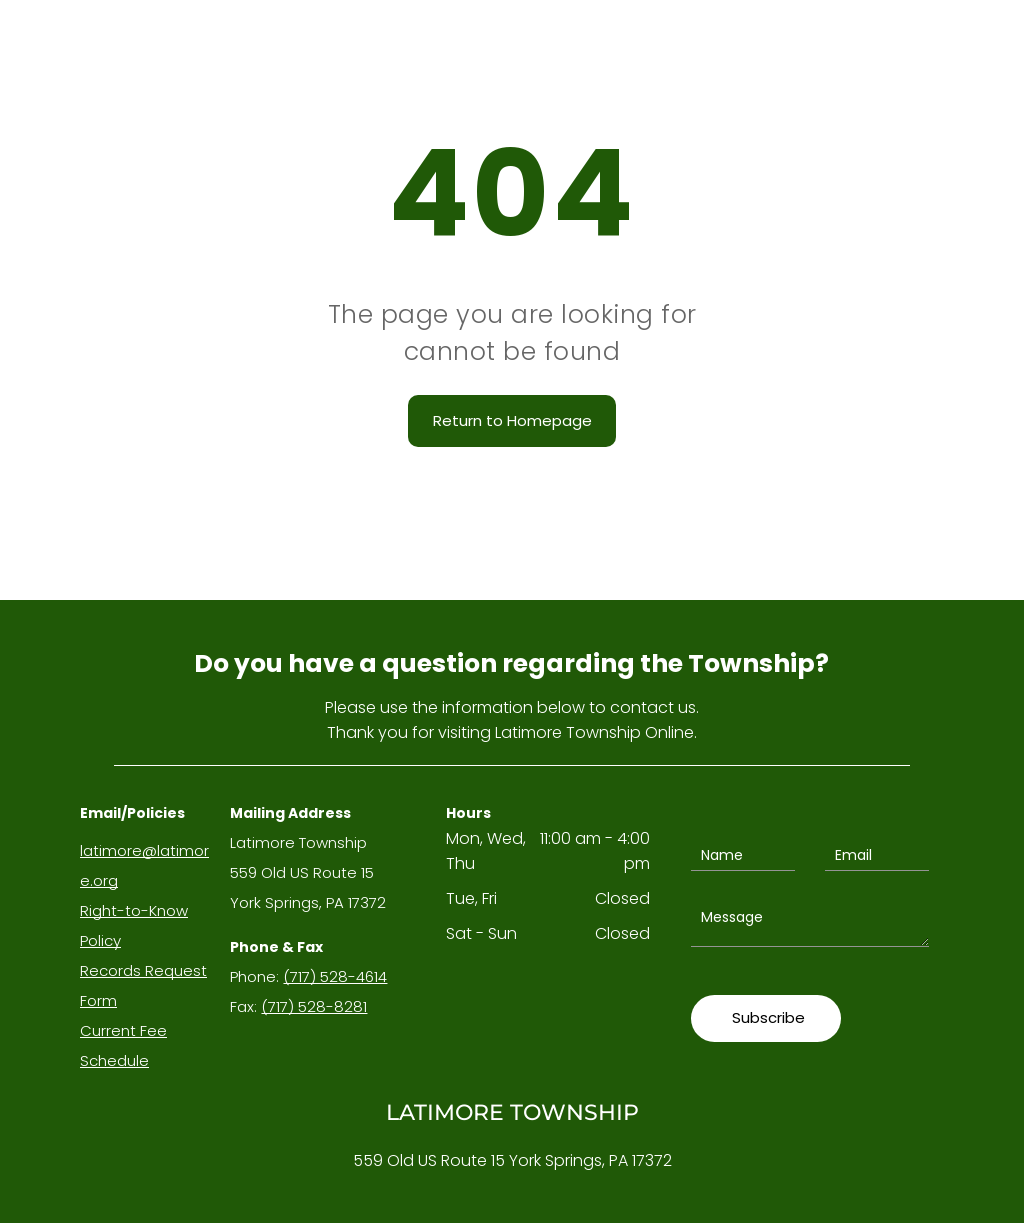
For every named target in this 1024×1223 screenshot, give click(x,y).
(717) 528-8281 (314, 1006)
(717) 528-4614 (335, 976)
